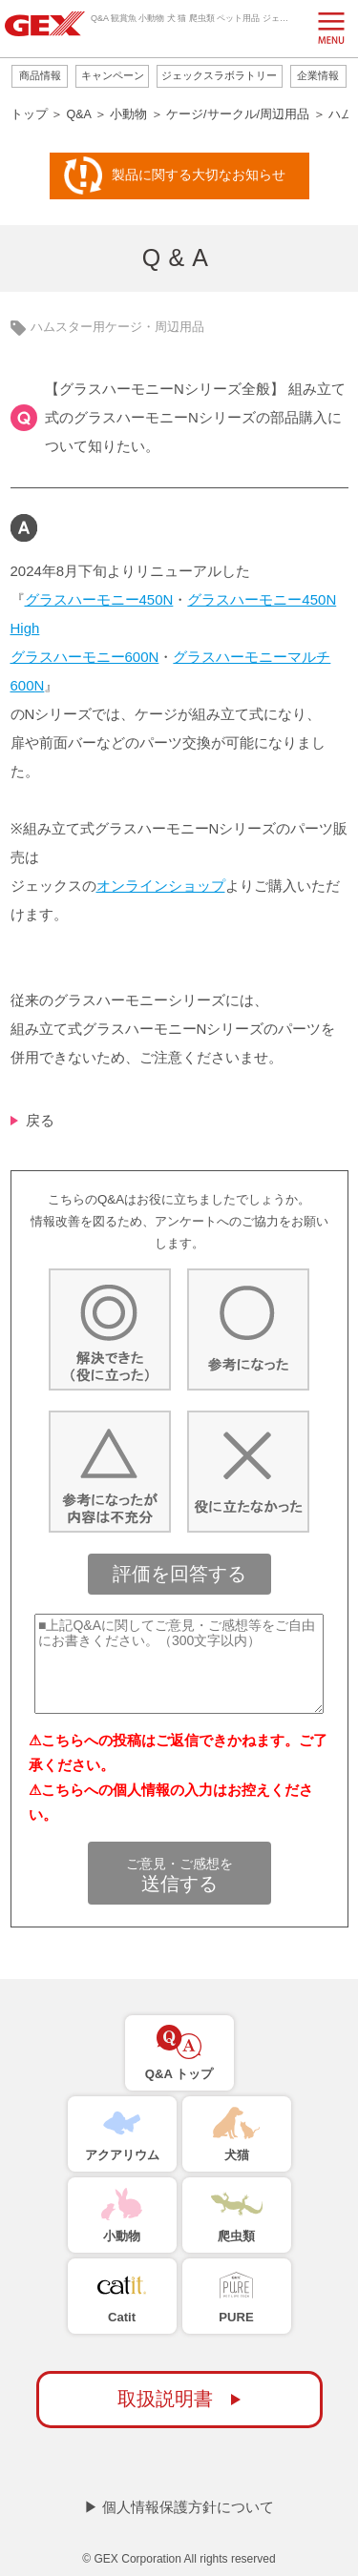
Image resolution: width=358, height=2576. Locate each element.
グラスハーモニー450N (99, 599)
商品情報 (40, 75)
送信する (179, 1875)
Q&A (78, 114)
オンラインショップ (160, 885)
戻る (40, 1120)
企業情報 (318, 75)
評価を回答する (179, 1573)
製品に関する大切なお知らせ (198, 175)
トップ (29, 114)
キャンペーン (112, 75)
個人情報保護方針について (188, 2507)
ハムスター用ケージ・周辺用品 (117, 327)
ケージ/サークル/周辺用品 (237, 114)
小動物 (128, 114)
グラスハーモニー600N (85, 657)
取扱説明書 (165, 2398)
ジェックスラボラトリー (219, 75)
